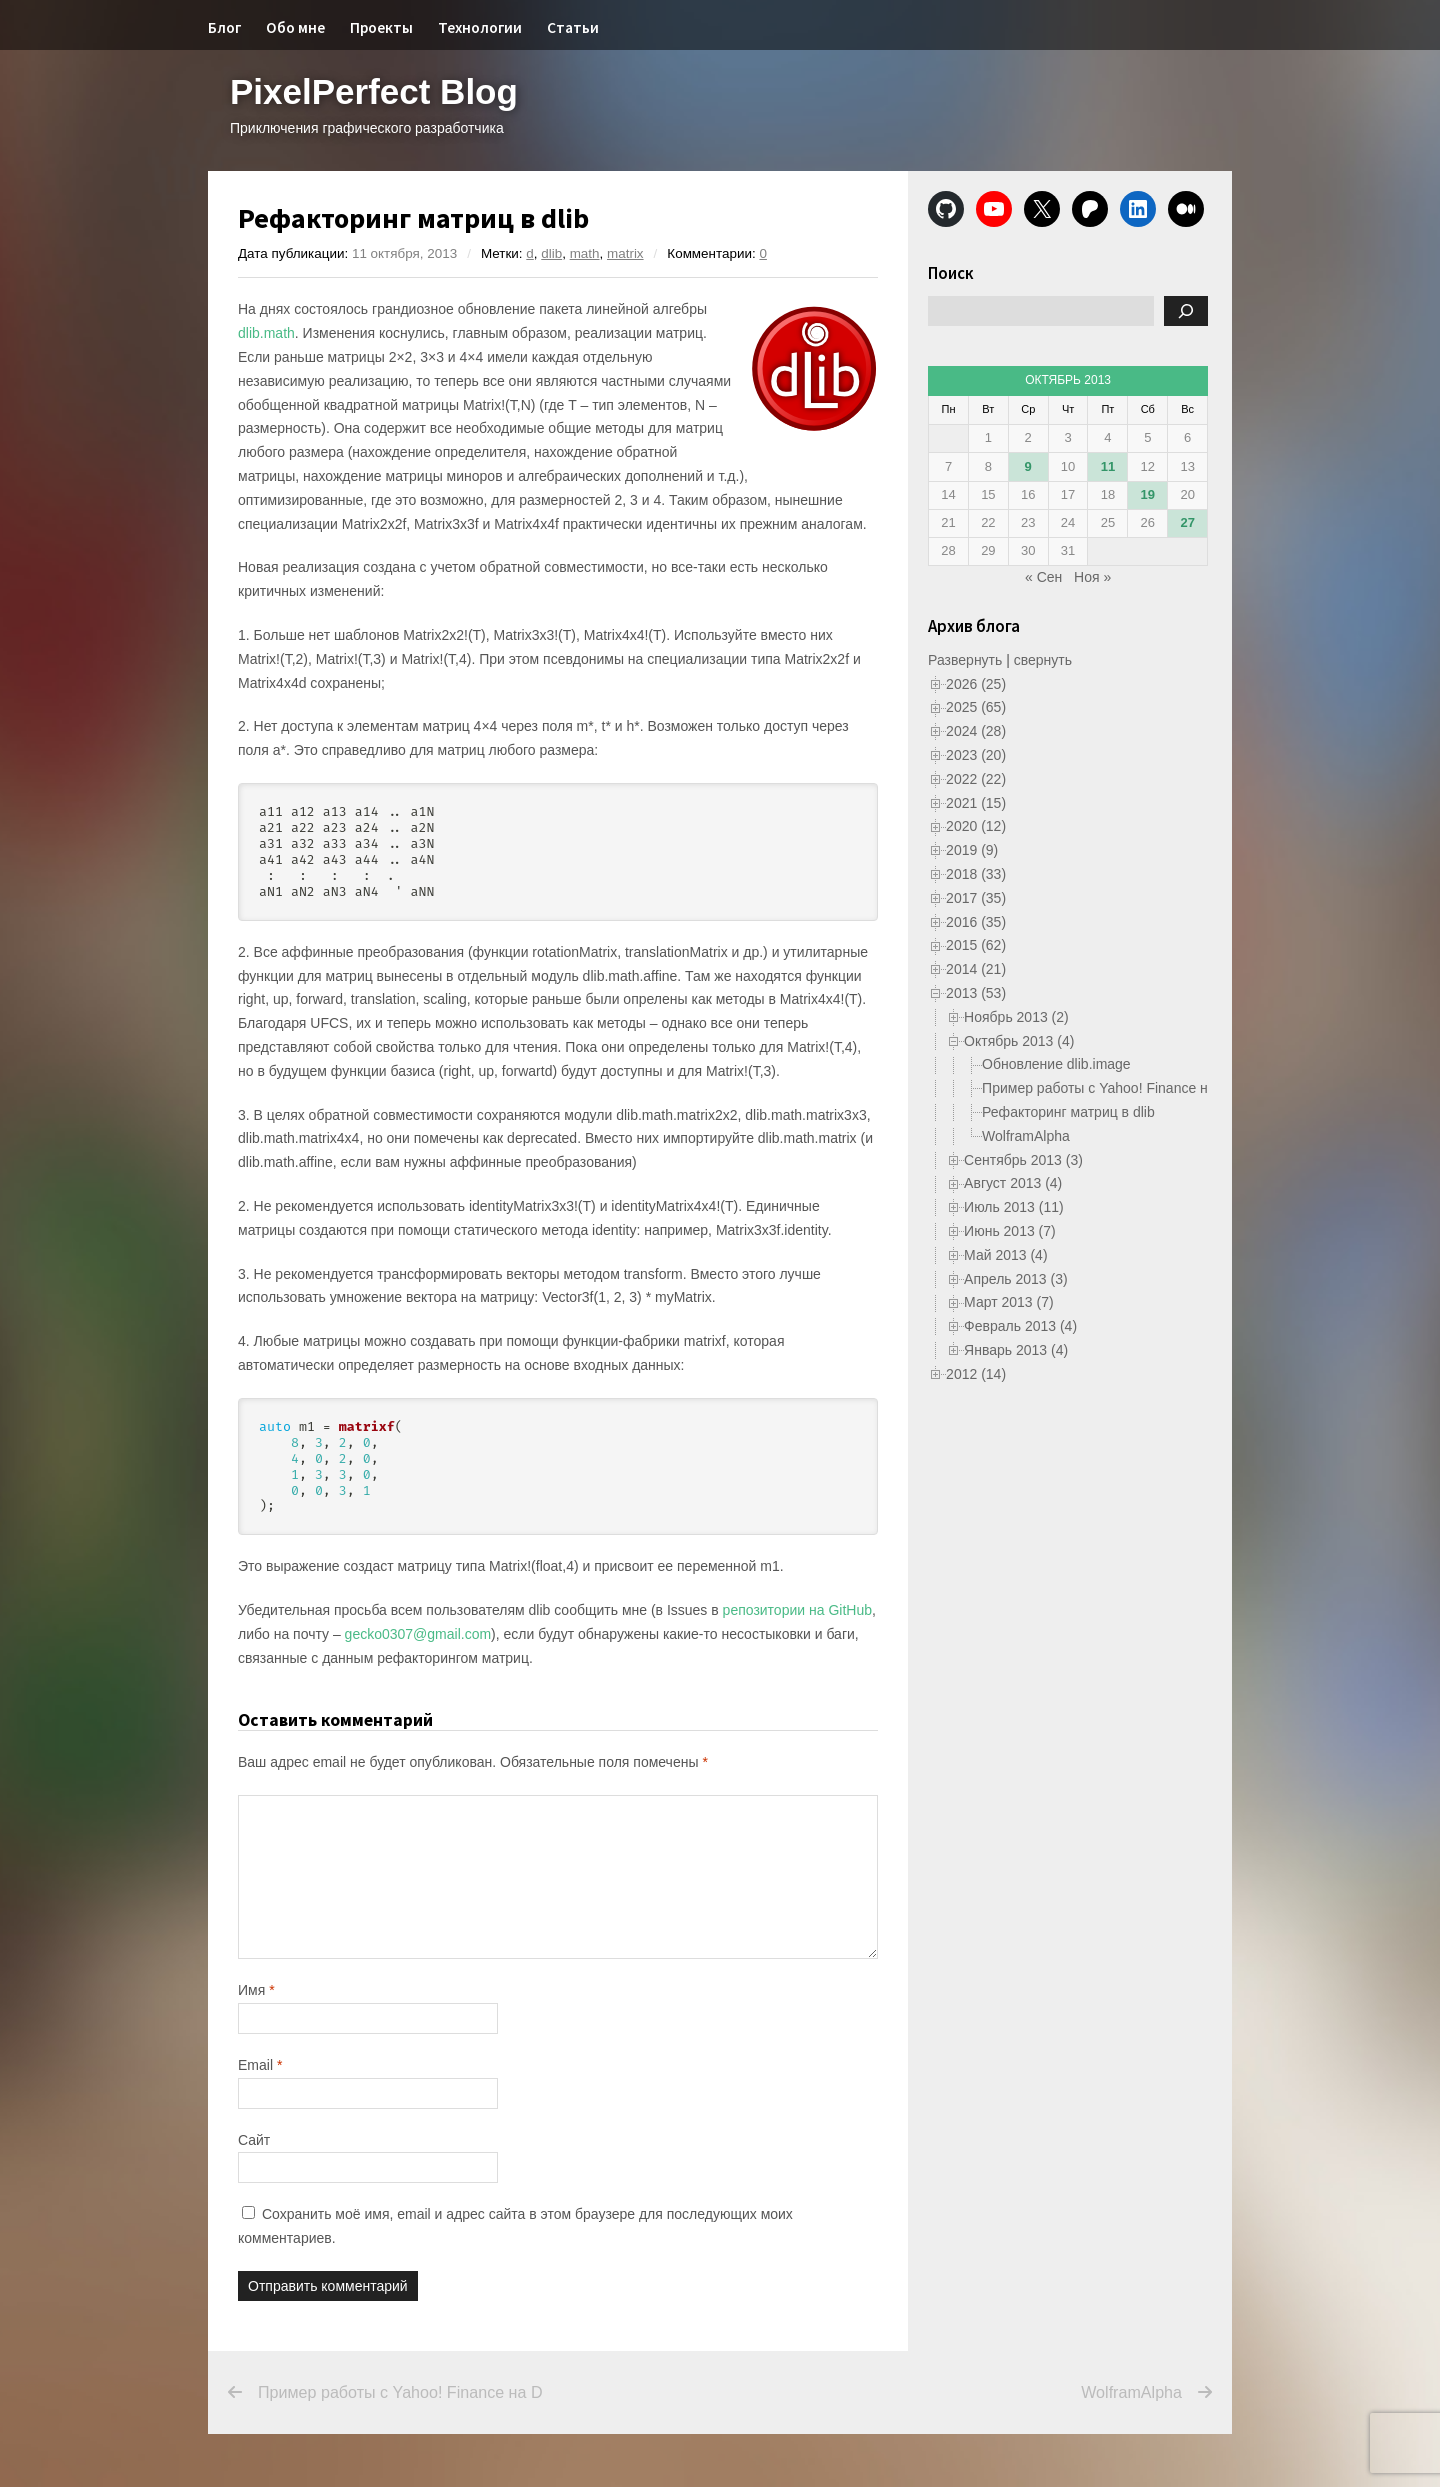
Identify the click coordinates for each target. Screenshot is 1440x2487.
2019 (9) (972, 850)
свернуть (1043, 660)
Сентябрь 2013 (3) (1023, 1160)
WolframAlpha (1026, 1136)
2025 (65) (976, 707)
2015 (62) (976, 945)
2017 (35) (976, 898)
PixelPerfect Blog (374, 91)
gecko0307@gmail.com (418, 1634)
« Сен (1043, 577)
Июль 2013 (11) (1014, 1207)
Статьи (573, 27)
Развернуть (965, 660)
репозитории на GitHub (797, 1610)
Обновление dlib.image (1056, 1064)
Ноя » (1092, 577)
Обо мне (295, 27)
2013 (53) (976, 993)
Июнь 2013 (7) (1010, 1231)
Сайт (254, 2140)
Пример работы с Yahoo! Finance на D (1106, 1088)
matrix (625, 253)
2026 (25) (976, 684)
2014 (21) (976, 969)
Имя (256, 1990)
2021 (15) (976, 803)
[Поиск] (1186, 311)
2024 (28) (976, 731)
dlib (551, 253)
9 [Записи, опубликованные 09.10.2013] (1028, 466)
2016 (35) (976, 922)
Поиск (951, 273)
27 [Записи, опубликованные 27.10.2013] (1187, 522)
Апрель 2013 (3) (1016, 1279)
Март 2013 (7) (1009, 1302)
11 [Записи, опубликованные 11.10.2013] (1108, 466)
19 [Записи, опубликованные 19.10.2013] (1148, 494)
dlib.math (266, 333)
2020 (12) (976, 826)
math (585, 253)
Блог (224, 27)
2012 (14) (976, 1374)
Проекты (381, 27)
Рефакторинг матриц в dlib (1068, 1112)
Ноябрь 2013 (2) (1016, 1017)
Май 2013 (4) (1005, 1255)
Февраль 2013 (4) (1020, 1326)
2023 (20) (976, 755)
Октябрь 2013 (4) (1019, 1041)
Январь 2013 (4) (1016, 1350)
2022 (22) (976, 779)
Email (260, 2065)
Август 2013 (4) (1013, 1183)
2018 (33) (976, 874)
